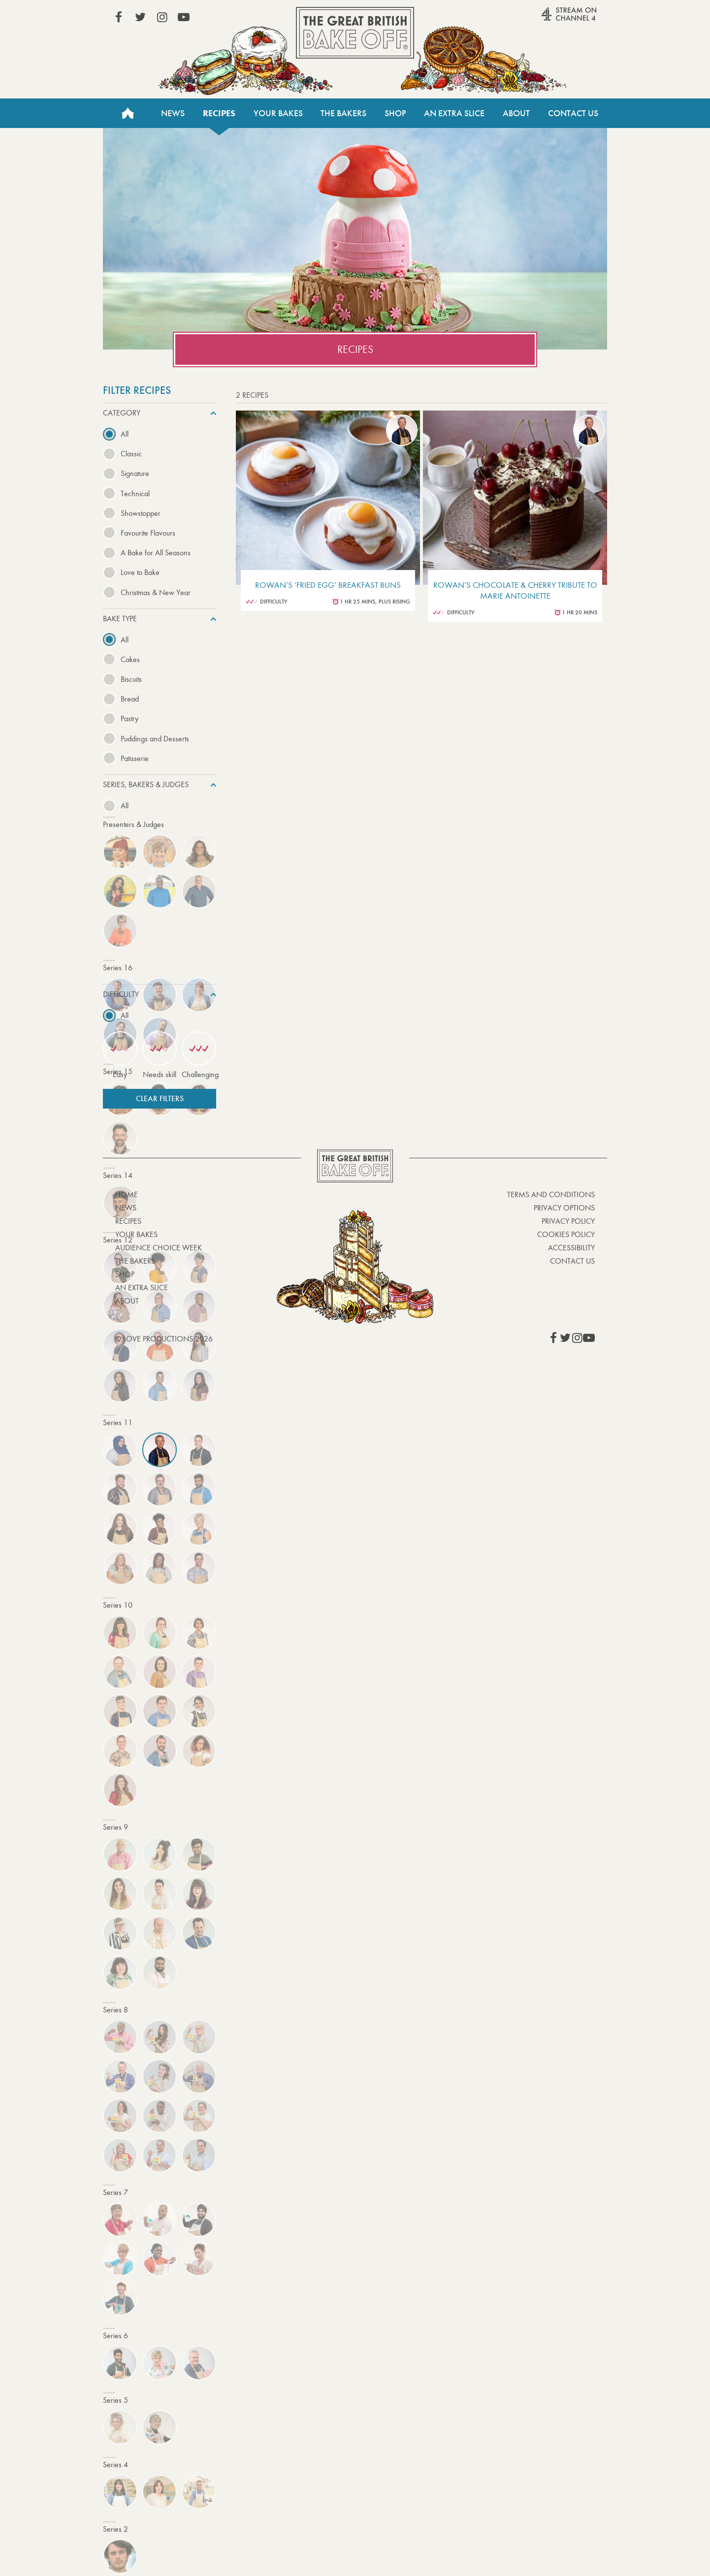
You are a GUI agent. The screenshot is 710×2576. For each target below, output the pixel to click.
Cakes (130, 659)
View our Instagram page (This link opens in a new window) (162, 17)
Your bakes (136, 1234)
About (516, 113)
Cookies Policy (566, 1234)
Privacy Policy (568, 1221)
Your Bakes (278, 113)
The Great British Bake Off (355, 33)
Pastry (129, 718)
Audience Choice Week (158, 1247)
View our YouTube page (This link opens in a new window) (184, 17)
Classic (131, 453)
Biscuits (131, 679)
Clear (160, 1098)
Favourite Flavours (148, 533)
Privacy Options (564, 1207)
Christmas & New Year (156, 592)
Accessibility (571, 1247)
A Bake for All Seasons (156, 552)
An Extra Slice (454, 113)
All (125, 434)
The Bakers (343, 113)
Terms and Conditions (551, 1194)
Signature (135, 473)
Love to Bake (140, 572)
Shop (395, 113)
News (173, 113)
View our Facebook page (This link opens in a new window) (119, 17)
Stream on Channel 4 (550, 19)
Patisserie (135, 758)
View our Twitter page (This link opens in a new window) (140, 17)
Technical (135, 493)
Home (127, 113)
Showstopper (141, 513)
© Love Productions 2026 (164, 1338)
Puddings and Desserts (155, 738)
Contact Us (573, 113)
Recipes (219, 113)
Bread (130, 698)
